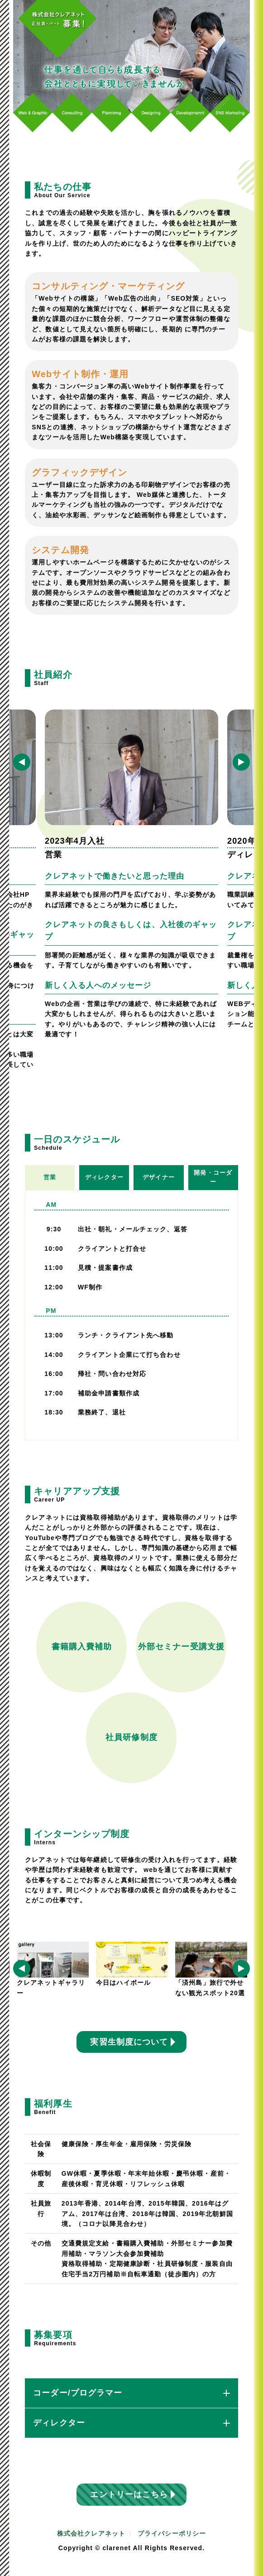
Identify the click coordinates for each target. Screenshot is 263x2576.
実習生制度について (129, 2041)
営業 (49, 1177)
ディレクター (104, 1177)
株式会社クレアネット (91, 2533)
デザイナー (159, 1177)
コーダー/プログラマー (131, 2392)
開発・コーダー (213, 1177)
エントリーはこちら (129, 2494)
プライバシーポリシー (172, 2533)
